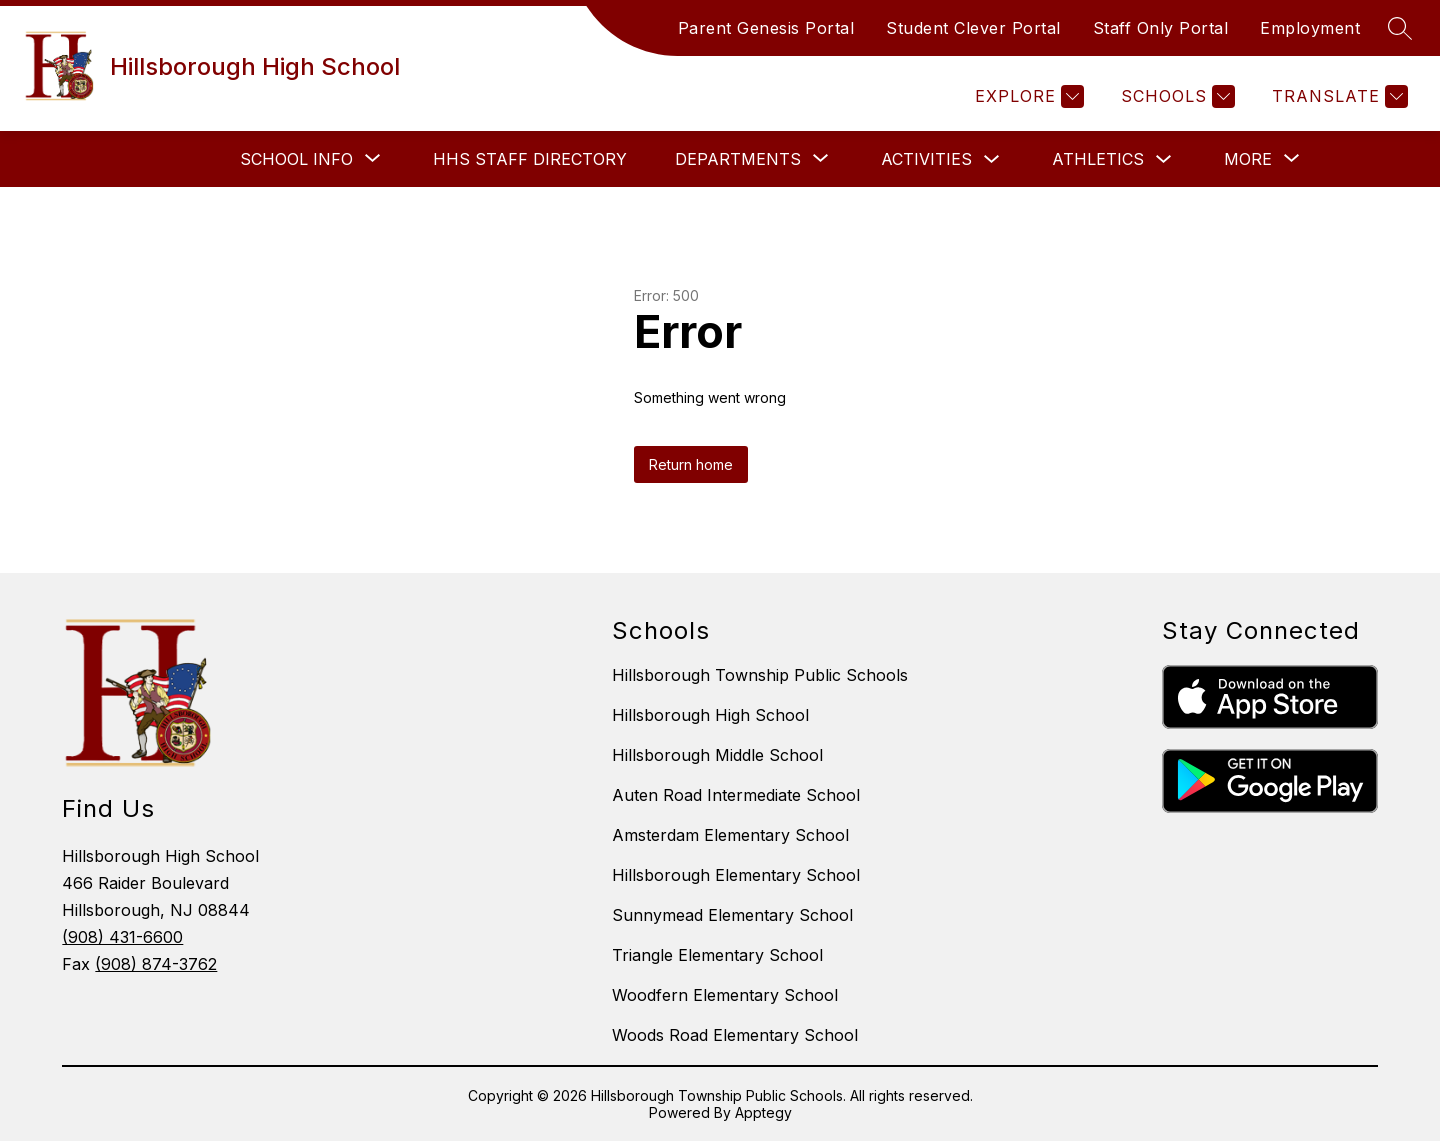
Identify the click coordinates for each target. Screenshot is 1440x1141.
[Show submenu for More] (1248, 159)
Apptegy (763, 1112)
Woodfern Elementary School (725, 995)
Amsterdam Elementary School (730, 835)
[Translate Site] (1337, 96)
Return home (691, 464)
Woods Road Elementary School (735, 1035)
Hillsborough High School (710, 715)
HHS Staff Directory (530, 159)
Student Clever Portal (973, 28)
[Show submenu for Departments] (738, 159)
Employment (1310, 28)
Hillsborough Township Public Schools (760, 675)
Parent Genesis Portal (766, 28)
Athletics (1098, 159)
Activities (926, 159)
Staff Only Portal (1161, 28)
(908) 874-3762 (156, 964)
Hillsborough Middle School (717, 755)
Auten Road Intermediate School (736, 795)
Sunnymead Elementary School (732, 915)
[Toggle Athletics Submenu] (1164, 159)
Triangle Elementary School (717, 955)
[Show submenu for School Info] (296, 159)
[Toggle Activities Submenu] (992, 159)
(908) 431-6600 (122, 937)
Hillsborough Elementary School (736, 875)
